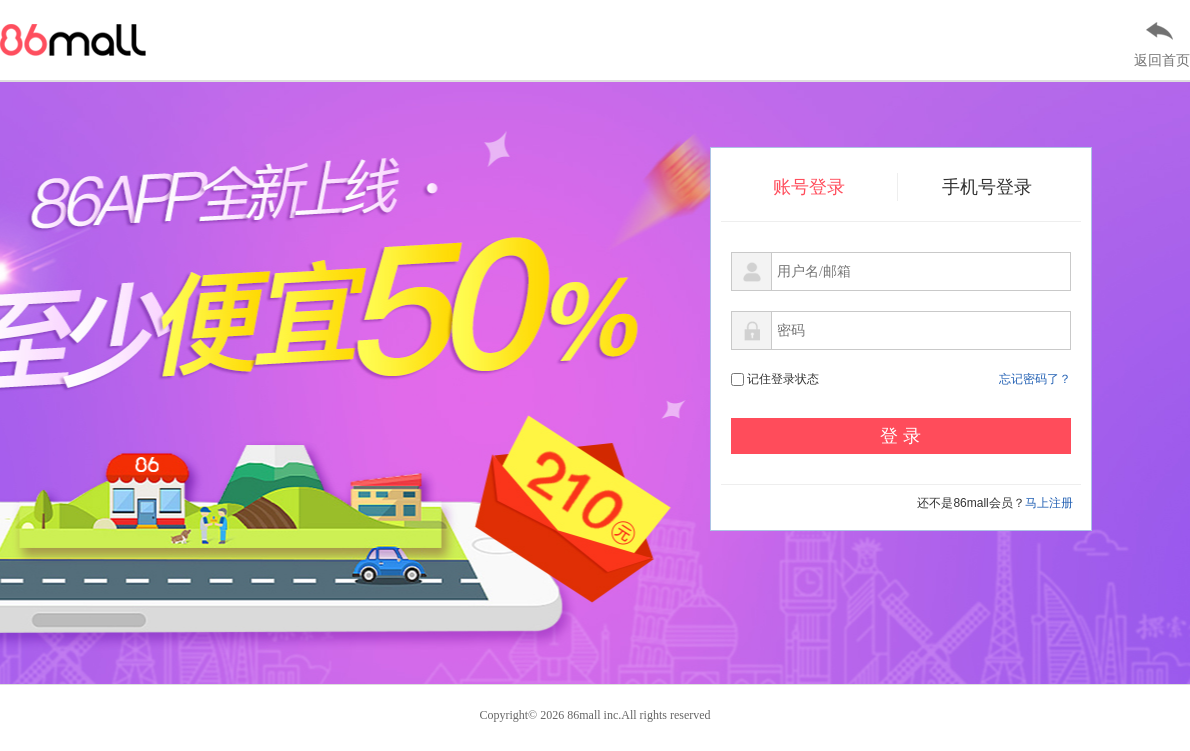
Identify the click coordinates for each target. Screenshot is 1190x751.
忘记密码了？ (1035, 379)
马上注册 (1049, 503)
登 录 (900, 436)
